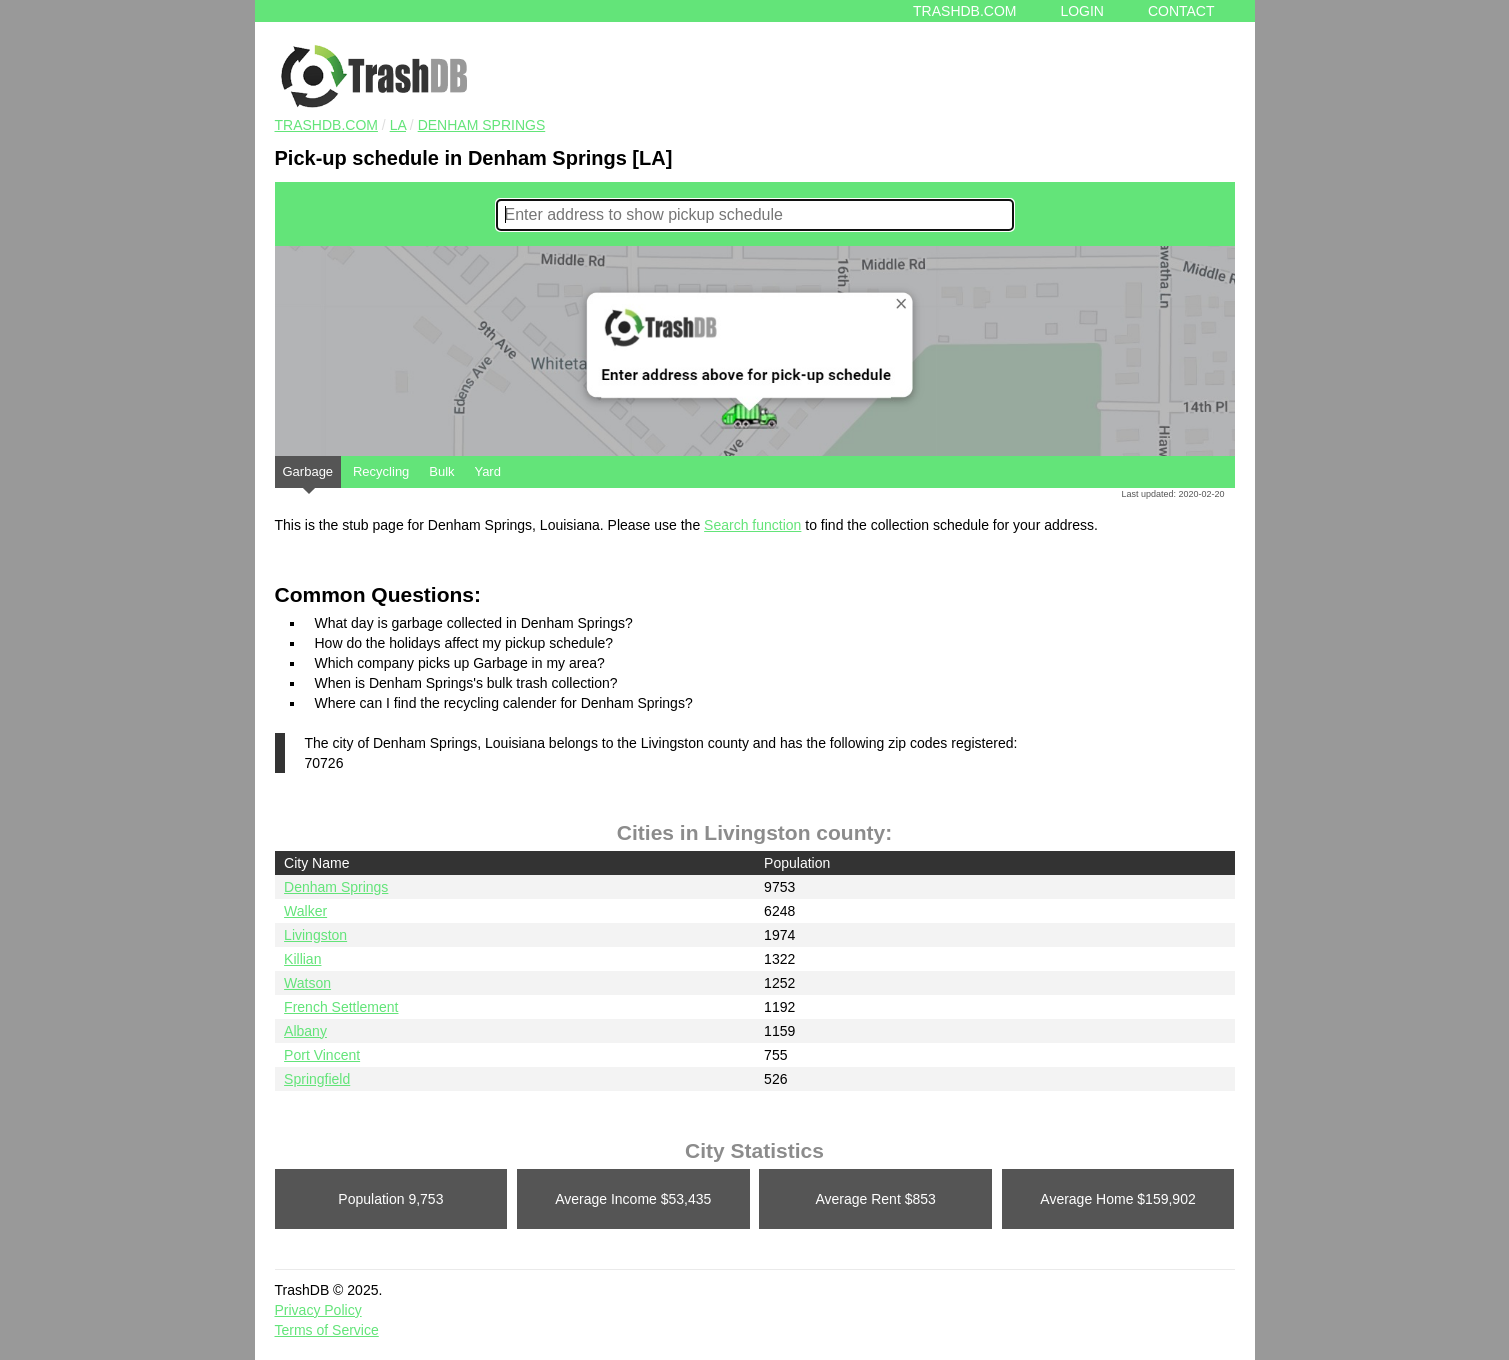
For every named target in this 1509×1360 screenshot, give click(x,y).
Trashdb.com (964, 11)
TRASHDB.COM (326, 125)
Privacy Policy (318, 1310)
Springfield (317, 1079)
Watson (307, 983)
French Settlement (341, 1007)
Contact (1181, 11)
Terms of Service (327, 1330)
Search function (752, 525)
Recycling (381, 471)
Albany (305, 1031)
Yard (487, 471)
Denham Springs (482, 125)
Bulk (441, 471)
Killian (302, 959)
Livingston (315, 935)
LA (398, 125)
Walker (305, 911)
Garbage (308, 476)
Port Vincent (322, 1055)
